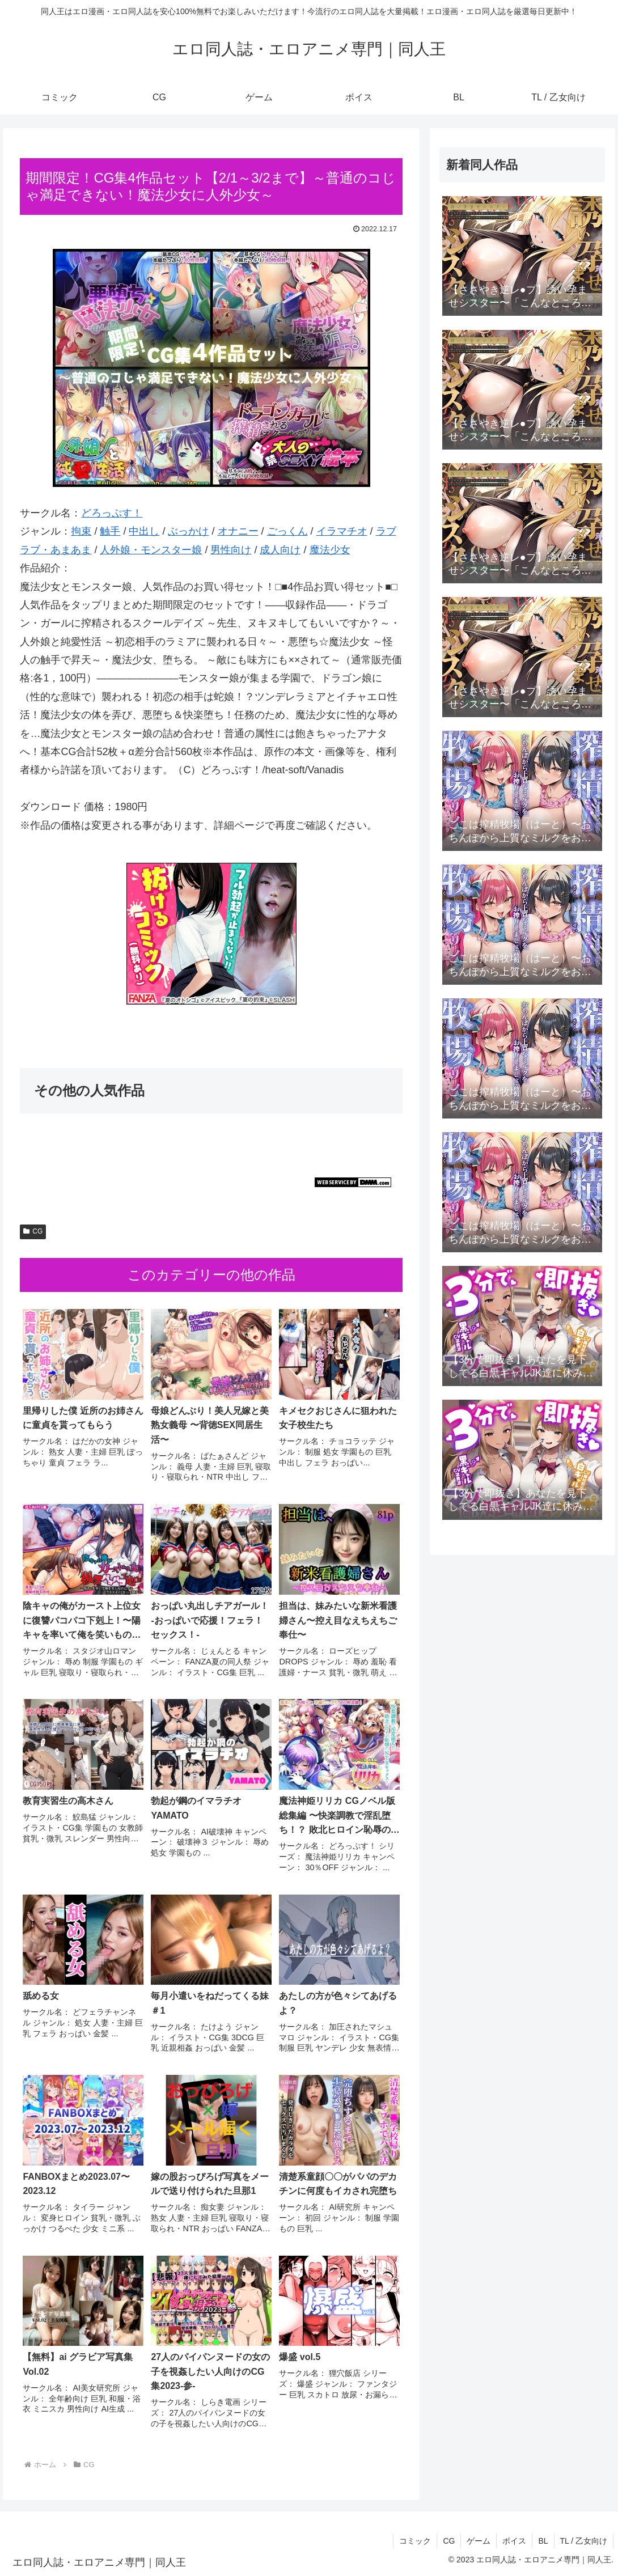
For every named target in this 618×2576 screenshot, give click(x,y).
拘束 (81, 531)
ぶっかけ (188, 531)
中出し (144, 531)
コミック (415, 2540)
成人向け (280, 550)
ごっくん (287, 531)
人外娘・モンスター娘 (151, 550)
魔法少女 (330, 550)
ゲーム (478, 2540)
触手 (110, 531)
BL (543, 2540)
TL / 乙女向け (584, 2540)
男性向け (230, 550)
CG (33, 1231)
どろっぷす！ (111, 513)
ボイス (514, 2540)
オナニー (238, 531)
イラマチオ (341, 531)
